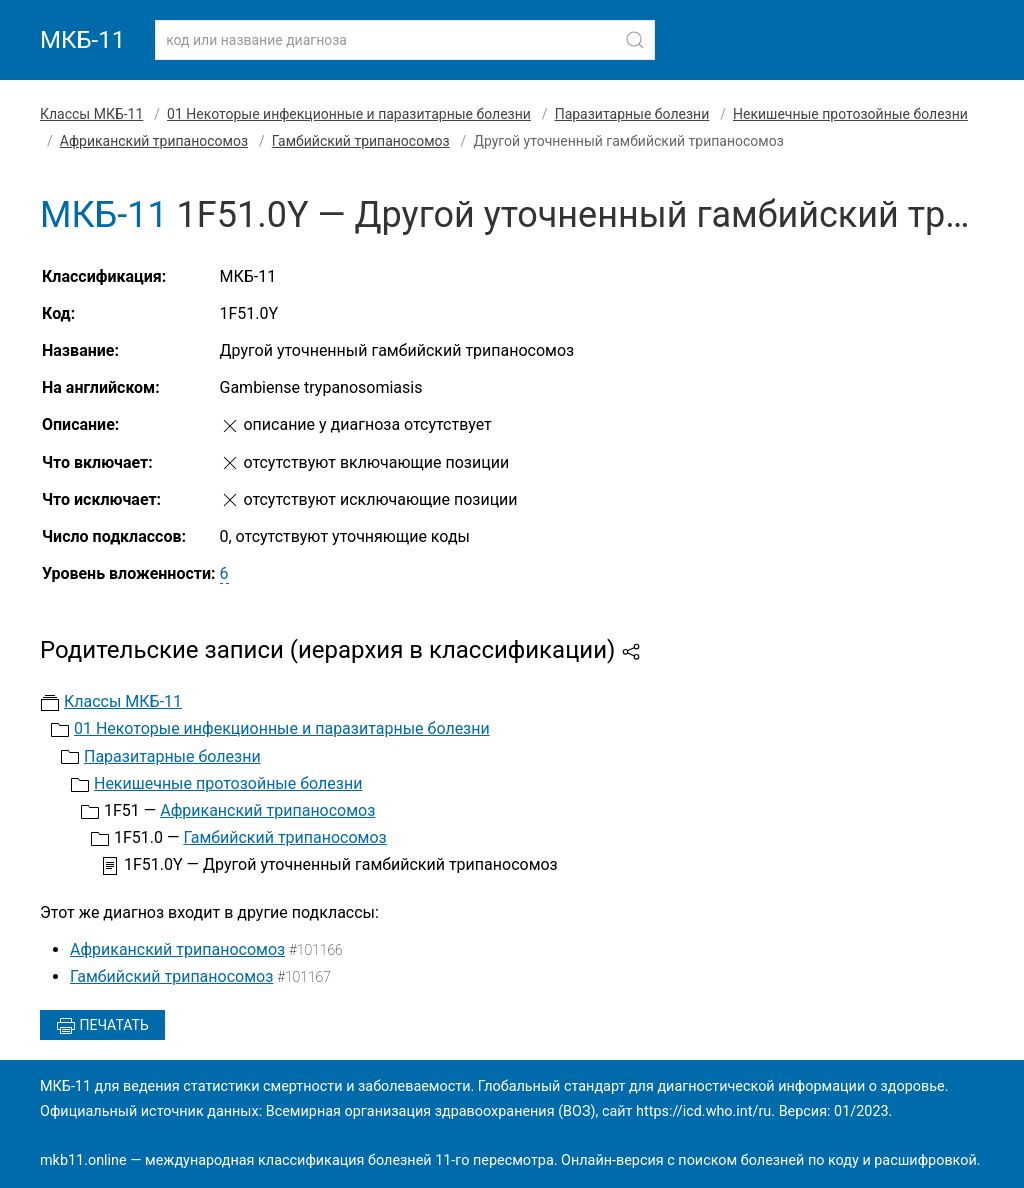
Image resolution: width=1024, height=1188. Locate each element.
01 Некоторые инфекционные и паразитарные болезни (349, 114)
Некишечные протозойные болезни (850, 114)
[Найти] (635, 40)
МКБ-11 (82, 40)
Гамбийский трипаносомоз (361, 141)
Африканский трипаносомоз (154, 141)
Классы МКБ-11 (91, 114)
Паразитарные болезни (632, 114)
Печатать (102, 1026)
